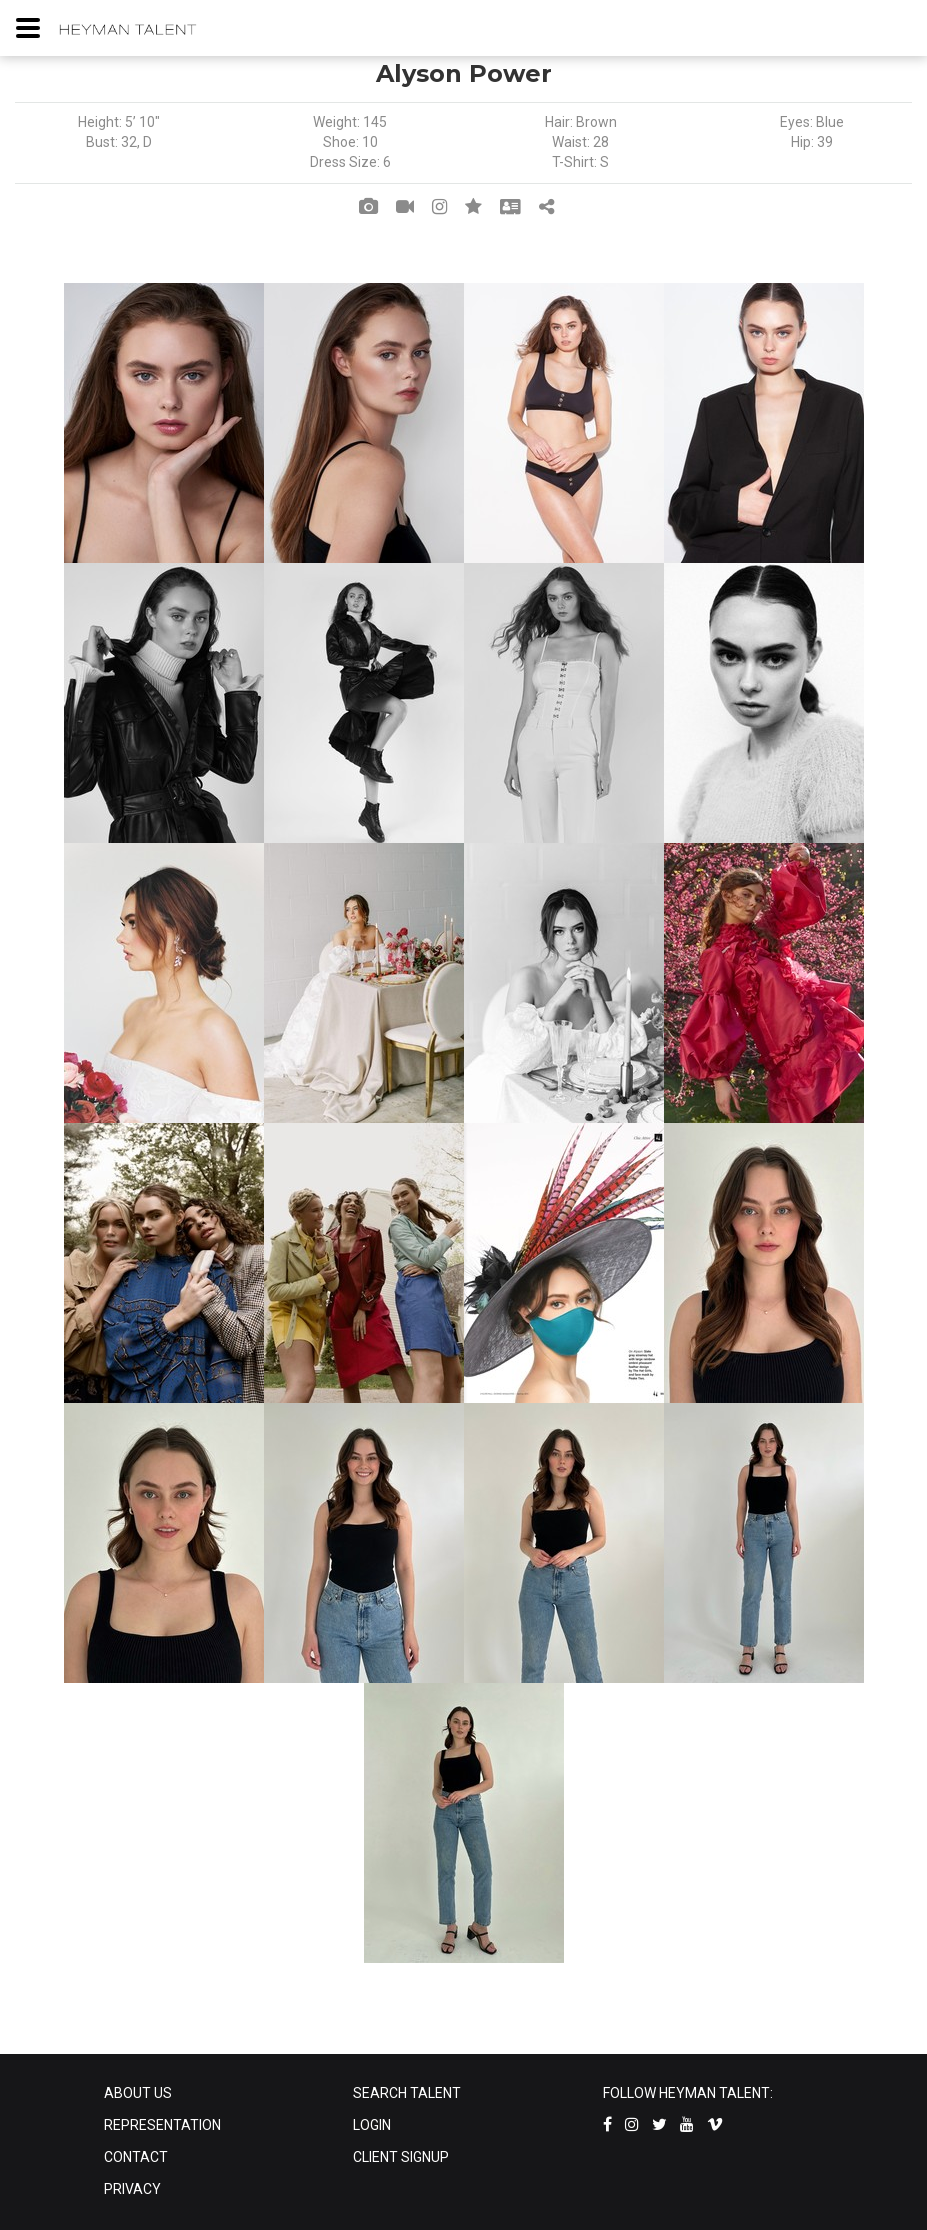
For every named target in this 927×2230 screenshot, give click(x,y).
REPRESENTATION (162, 2125)
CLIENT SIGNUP (401, 2157)
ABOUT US (138, 2093)
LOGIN (372, 2125)
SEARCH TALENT (407, 2093)
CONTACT (136, 2157)
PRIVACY (132, 2189)
